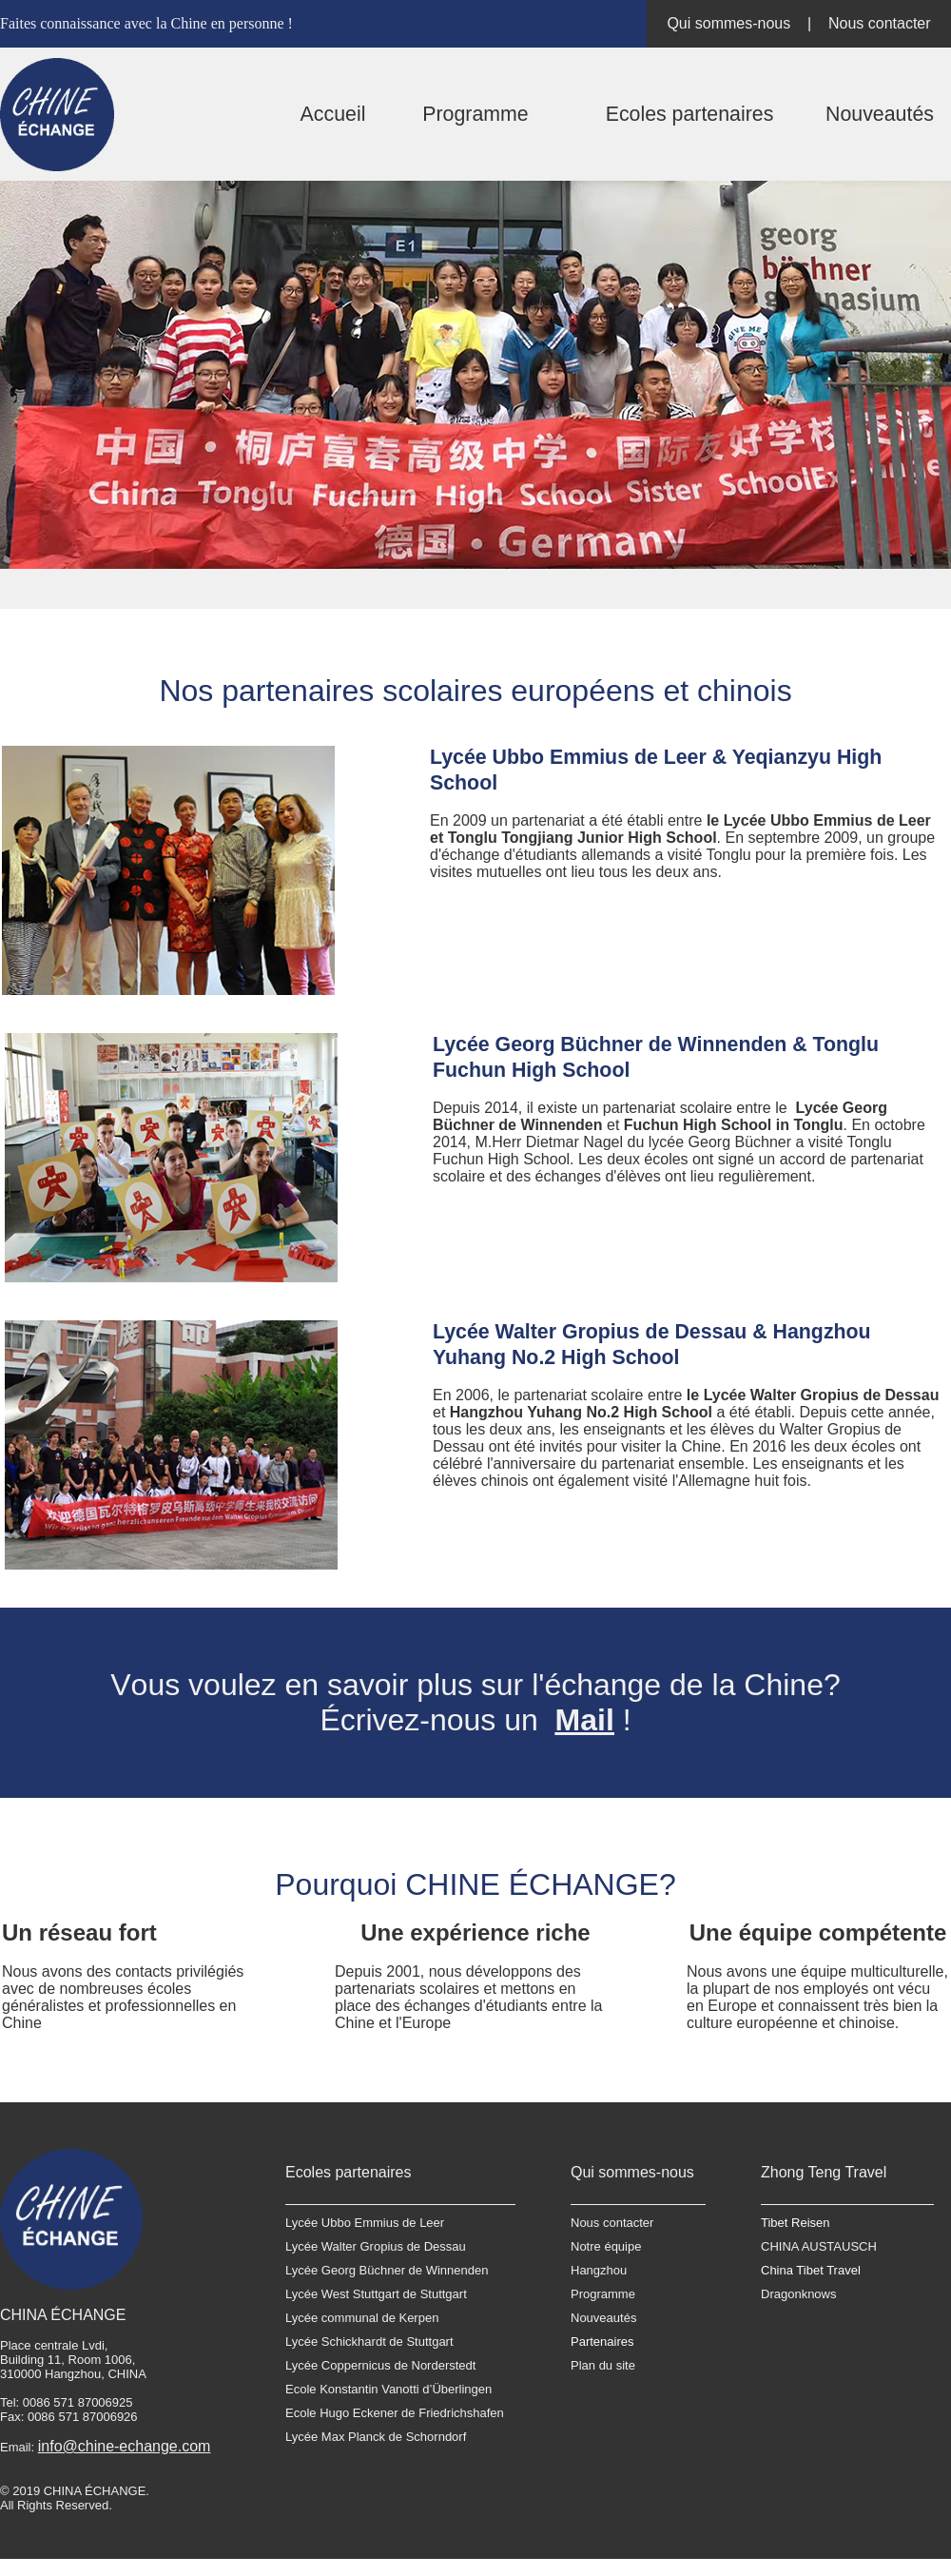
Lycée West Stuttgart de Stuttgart (376, 2294)
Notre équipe (606, 2246)
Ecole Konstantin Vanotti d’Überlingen (388, 2389)
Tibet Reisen (795, 2222)
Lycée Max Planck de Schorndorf (375, 2437)
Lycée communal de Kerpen (361, 2318)
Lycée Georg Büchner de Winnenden (386, 2270)
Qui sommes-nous (728, 23)
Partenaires (602, 2341)
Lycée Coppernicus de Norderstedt (380, 2365)
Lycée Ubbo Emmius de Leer (364, 2222)
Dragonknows (799, 2294)
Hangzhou (599, 2270)
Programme (475, 114)
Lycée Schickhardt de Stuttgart (369, 2341)
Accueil (333, 114)
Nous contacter (879, 23)
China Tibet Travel (811, 2270)
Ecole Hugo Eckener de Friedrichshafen (394, 2413)
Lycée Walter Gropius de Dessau (375, 2246)
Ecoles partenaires (690, 114)
